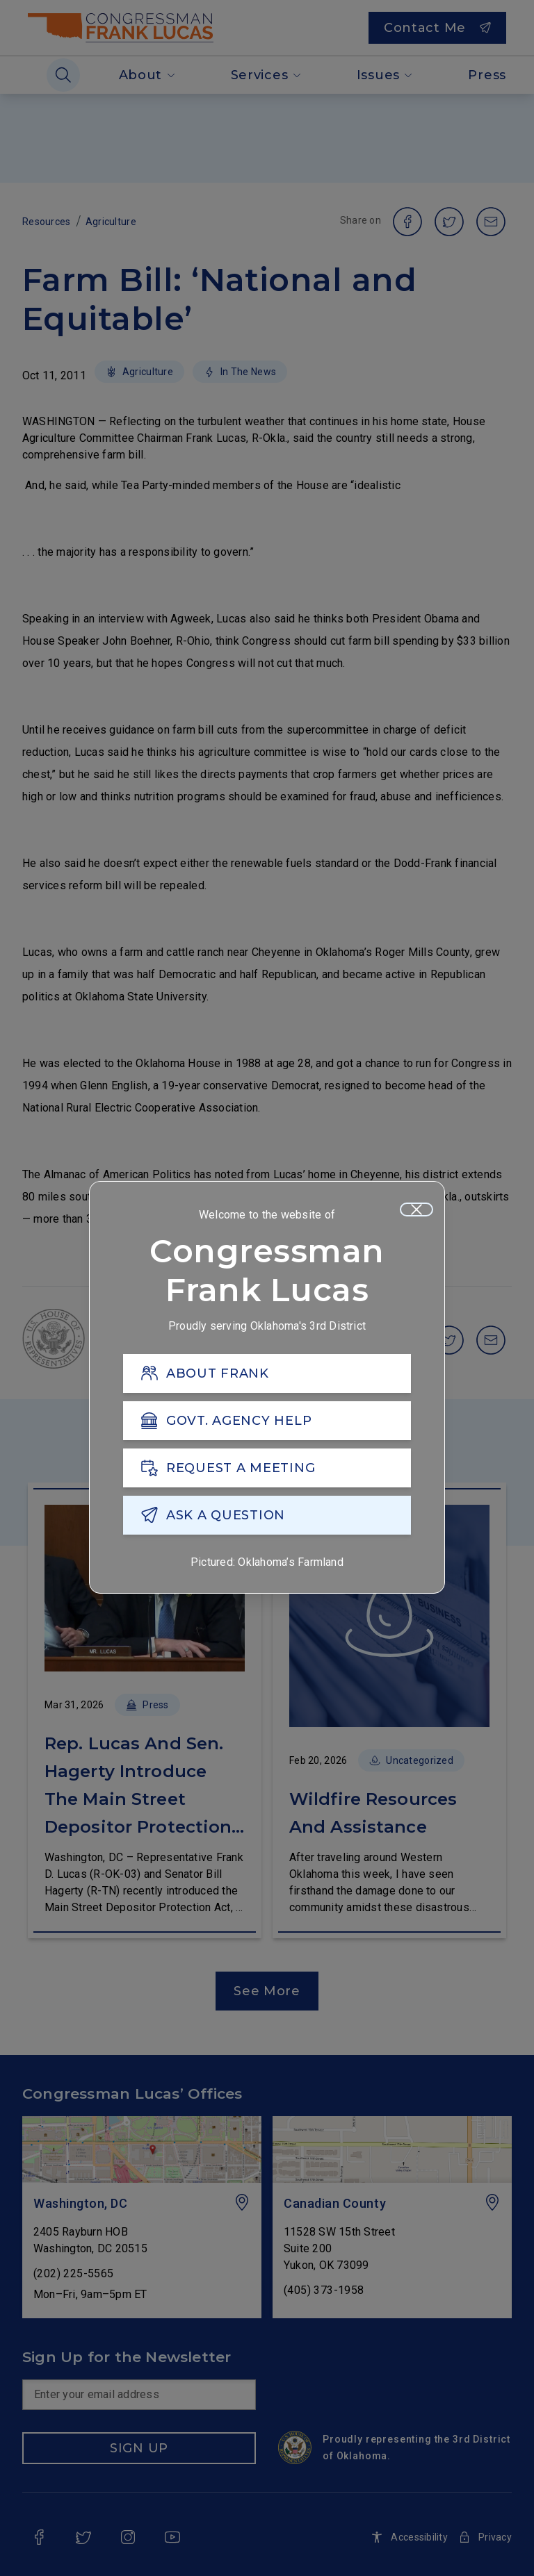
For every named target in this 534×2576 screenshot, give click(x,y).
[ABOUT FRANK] (267, 1373)
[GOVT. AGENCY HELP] (267, 1420)
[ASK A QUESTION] (267, 1515)
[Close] (416, 1209)
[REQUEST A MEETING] (267, 1467)
